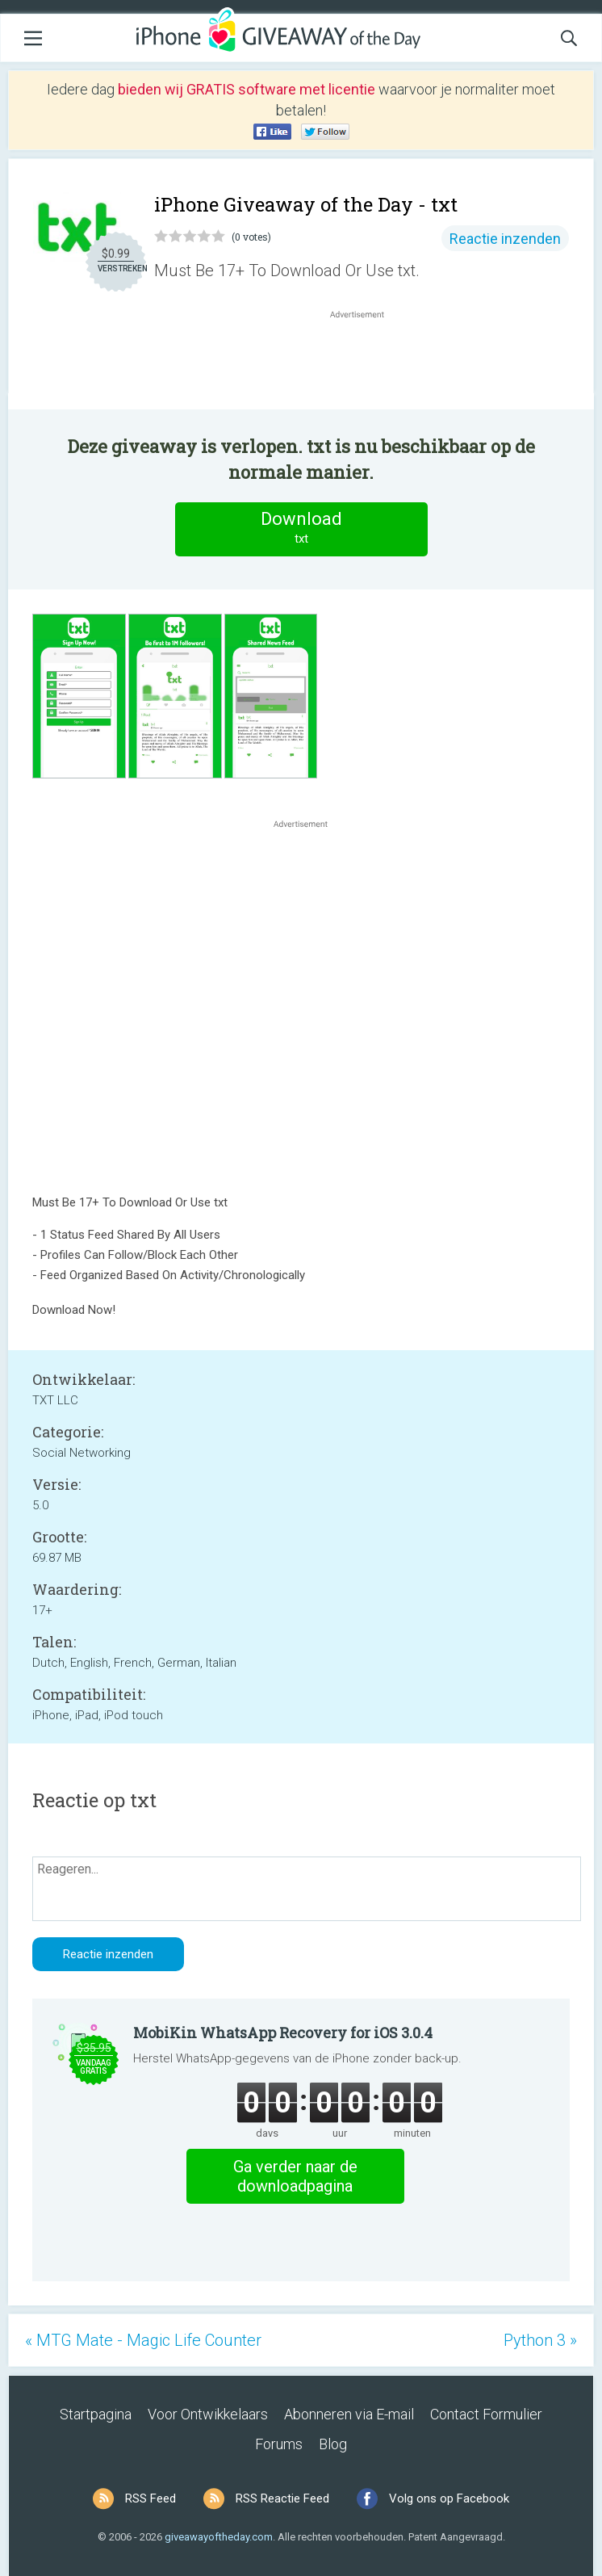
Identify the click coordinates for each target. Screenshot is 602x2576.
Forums (279, 2443)
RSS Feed (150, 2498)
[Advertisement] (365, 361)
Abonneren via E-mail (349, 2414)
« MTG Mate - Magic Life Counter (143, 2340)
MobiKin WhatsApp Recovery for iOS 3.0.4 (283, 2032)
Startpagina (96, 2414)
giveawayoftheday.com (219, 2537)
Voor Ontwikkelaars (208, 2414)
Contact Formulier (486, 2414)
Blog (333, 2443)
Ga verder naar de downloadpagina (295, 2176)
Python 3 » (540, 2340)
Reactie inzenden (505, 238)
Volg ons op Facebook (449, 2498)
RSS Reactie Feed (282, 2498)
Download (301, 528)
